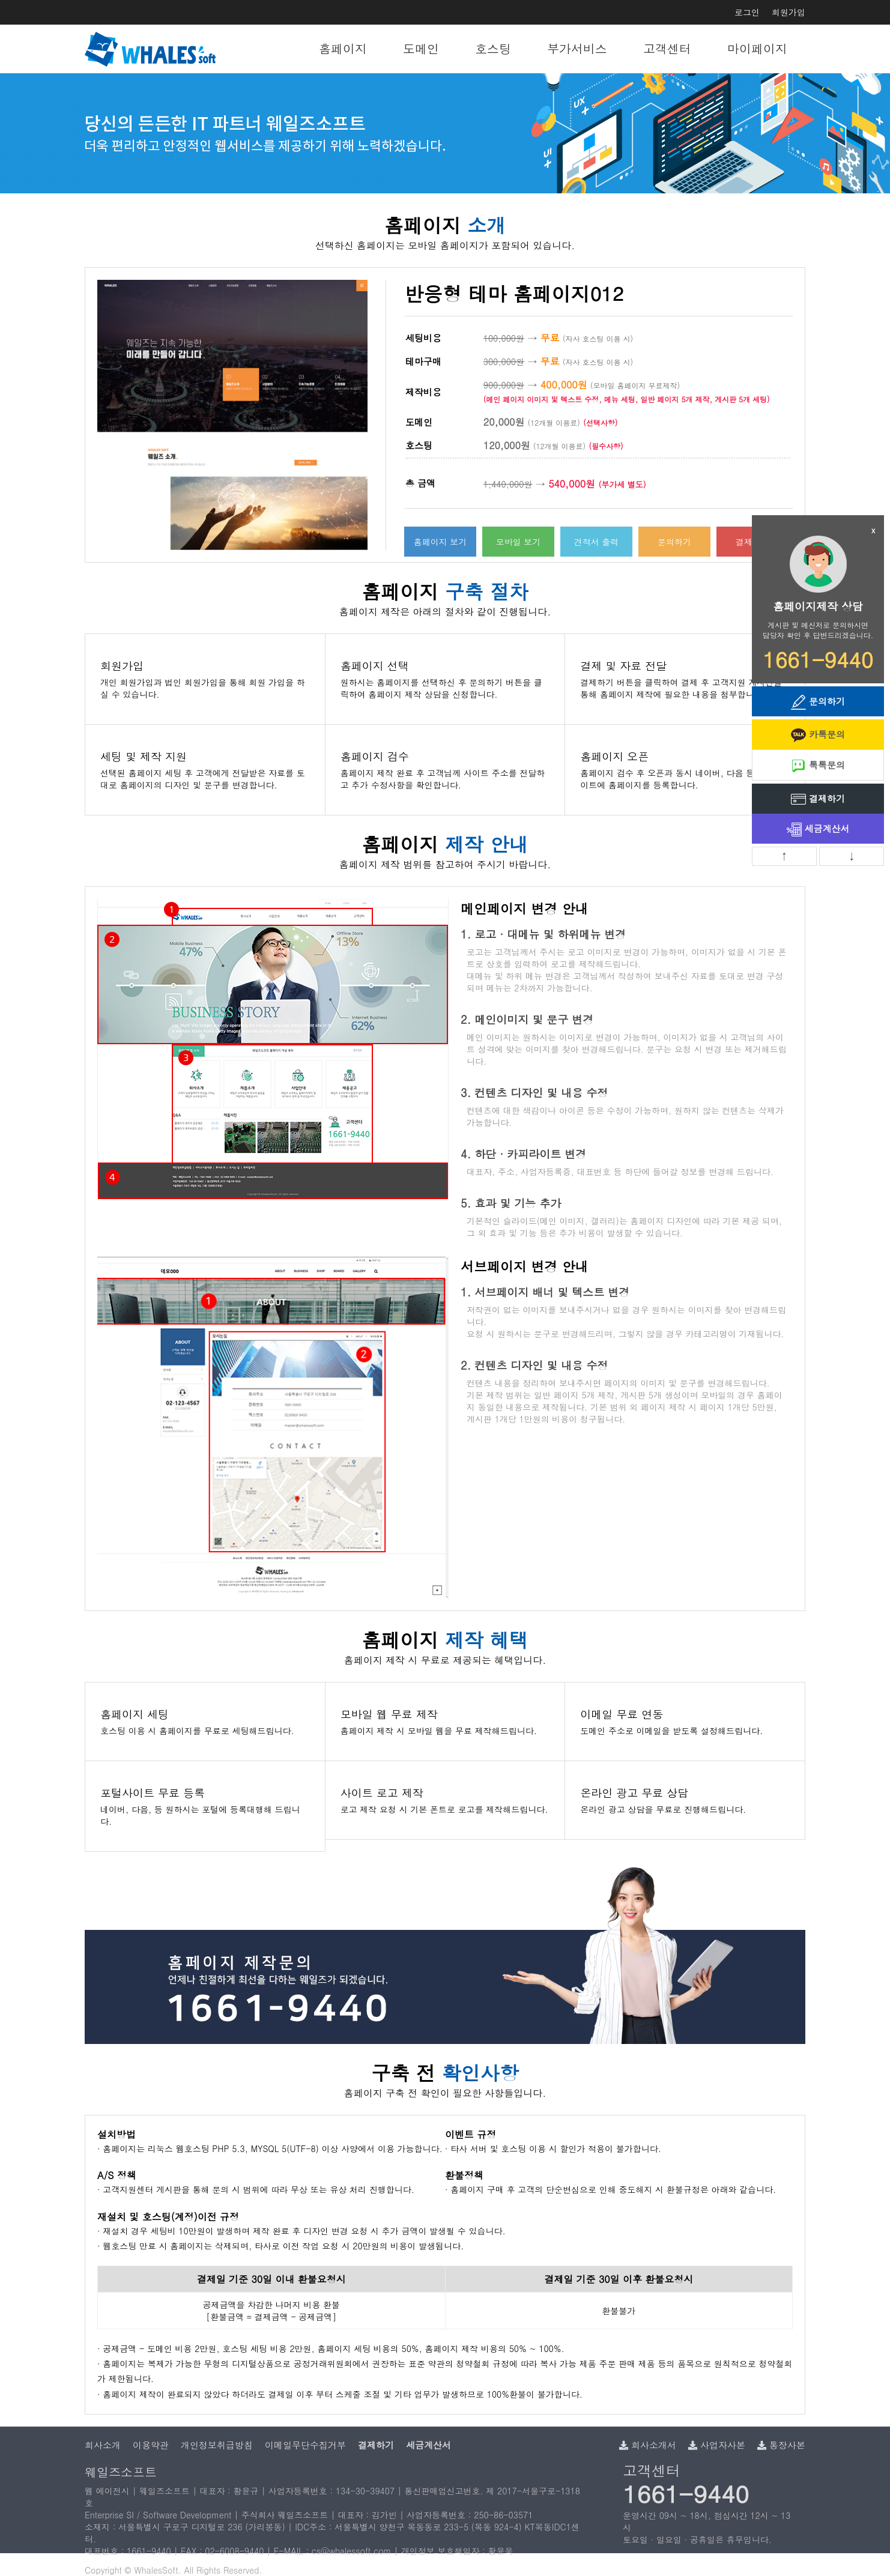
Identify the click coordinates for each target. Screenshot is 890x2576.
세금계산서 (818, 829)
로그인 (747, 12)
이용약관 (151, 2444)
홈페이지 (343, 48)
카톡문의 (818, 735)
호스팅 (493, 48)
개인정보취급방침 (217, 2444)
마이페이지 (757, 48)
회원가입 (788, 12)
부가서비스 (577, 48)
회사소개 (103, 2444)
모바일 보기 (518, 542)
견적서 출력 (596, 542)
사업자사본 (716, 2444)
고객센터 (667, 48)
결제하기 (818, 799)
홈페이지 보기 (440, 542)
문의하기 (674, 542)
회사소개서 (647, 2444)
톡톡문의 (818, 765)
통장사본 (781, 2444)
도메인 (421, 48)
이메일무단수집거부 (305, 2444)
